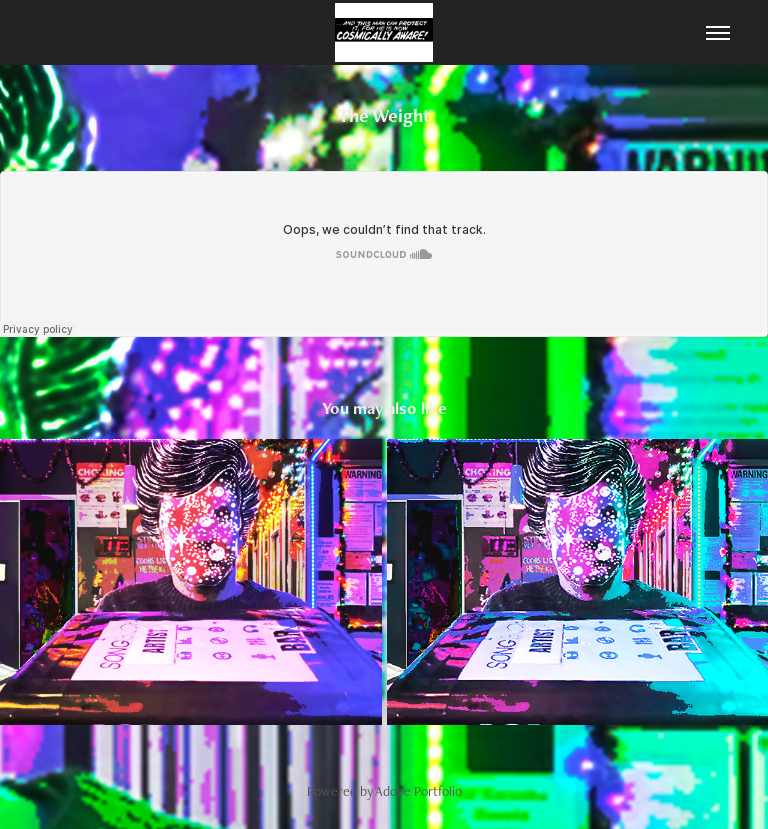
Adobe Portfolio (418, 791)
